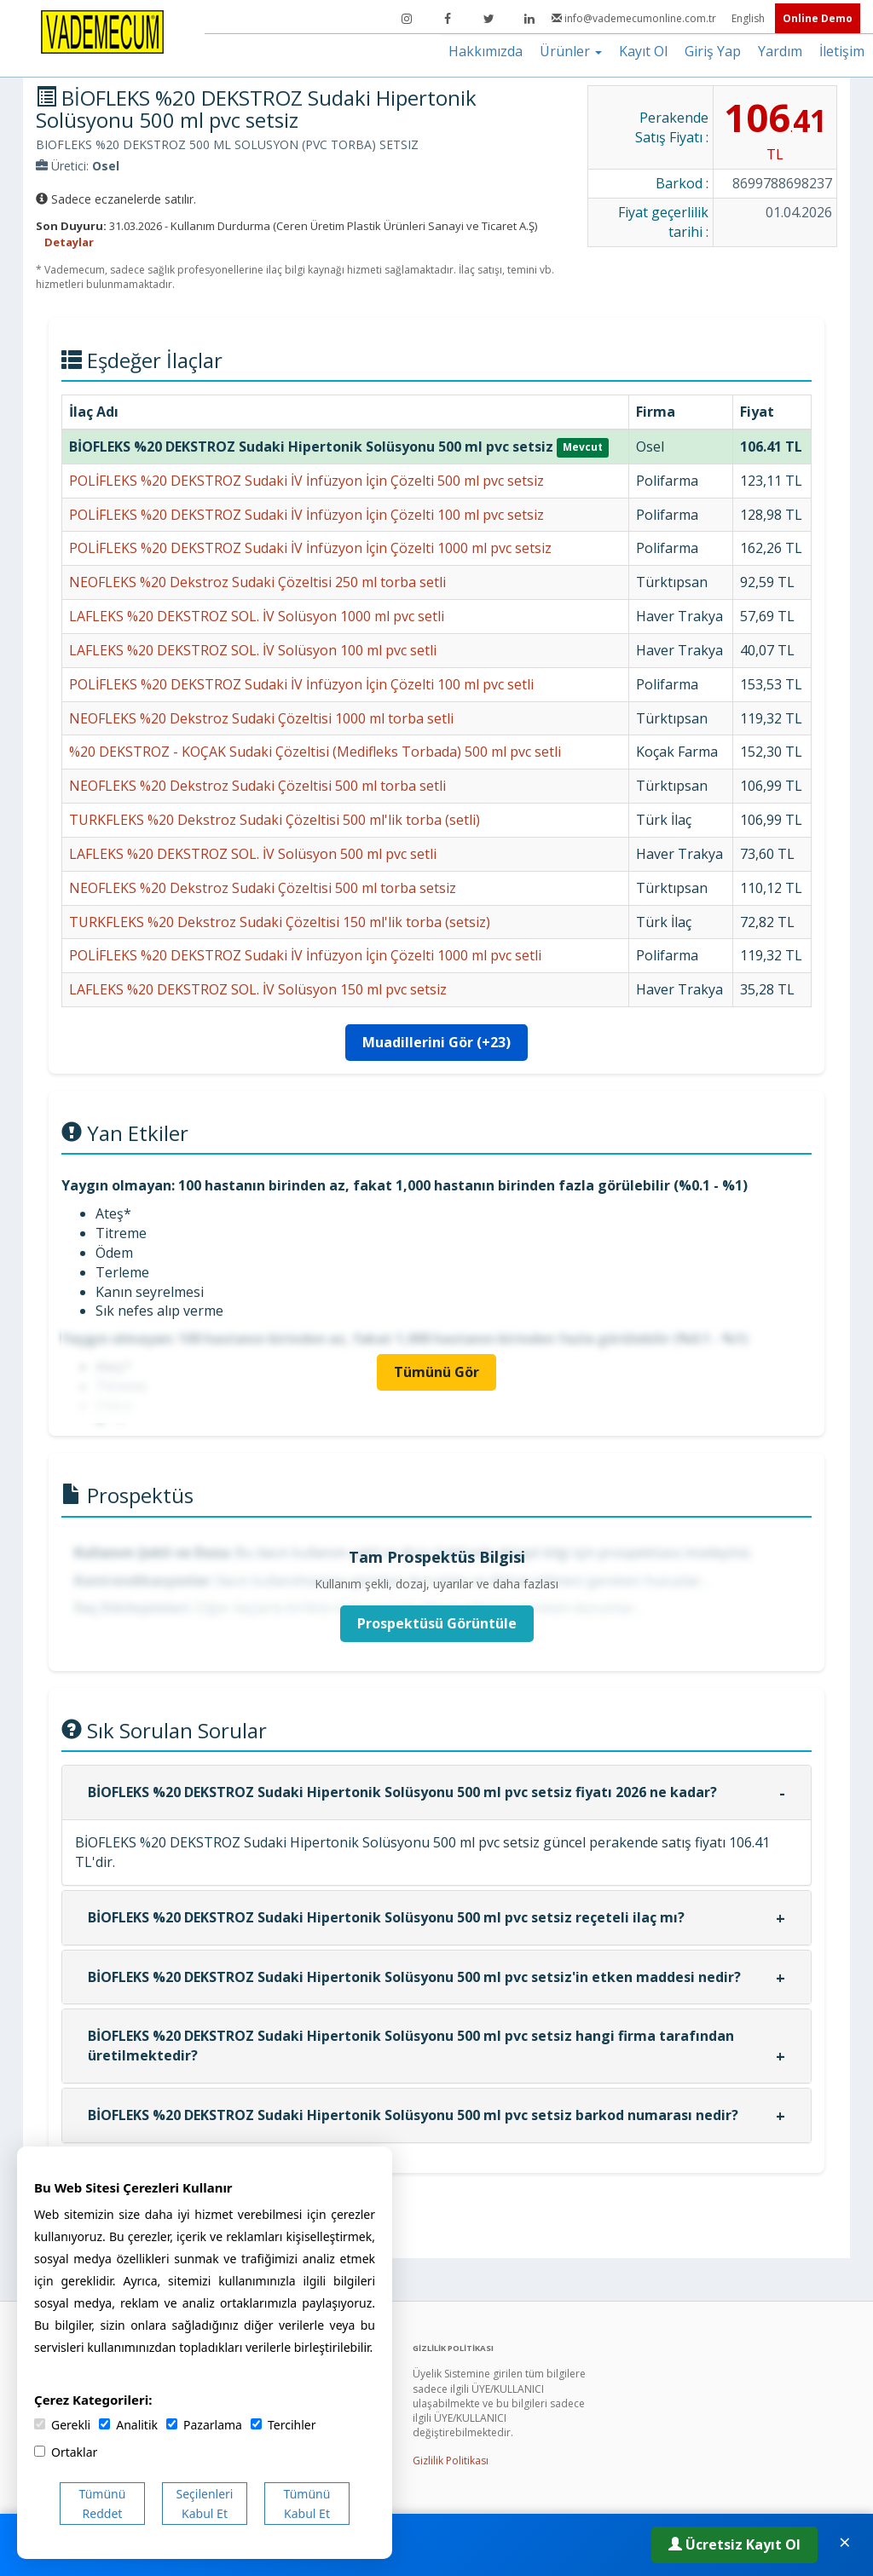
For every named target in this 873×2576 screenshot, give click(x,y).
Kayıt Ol (643, 51)
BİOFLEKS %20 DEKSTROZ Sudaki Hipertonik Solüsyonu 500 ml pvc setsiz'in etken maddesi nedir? (414, 1977)
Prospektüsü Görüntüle (437, 1623)
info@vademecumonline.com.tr (635, 18)
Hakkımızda (485, 51)
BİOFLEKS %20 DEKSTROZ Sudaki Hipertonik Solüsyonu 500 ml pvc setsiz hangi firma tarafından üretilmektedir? (411, 2045)
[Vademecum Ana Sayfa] (102, 30)
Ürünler (571, 51)
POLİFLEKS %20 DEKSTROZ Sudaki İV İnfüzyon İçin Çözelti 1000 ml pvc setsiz (310, 548)
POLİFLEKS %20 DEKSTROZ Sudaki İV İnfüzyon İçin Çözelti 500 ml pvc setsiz (306, 480)
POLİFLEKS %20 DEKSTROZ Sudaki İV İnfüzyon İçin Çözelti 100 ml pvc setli (301, 684)
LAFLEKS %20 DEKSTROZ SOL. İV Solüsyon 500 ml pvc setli (252, 853)
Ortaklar (65, 2452)
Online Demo (818, 18)
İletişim (841, 51)
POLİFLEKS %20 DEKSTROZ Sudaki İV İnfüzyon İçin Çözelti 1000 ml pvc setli (305, 955)
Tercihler (283, 2425)
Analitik (128, 2425)
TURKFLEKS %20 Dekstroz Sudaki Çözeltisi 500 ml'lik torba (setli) (274, 819)
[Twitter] (488, 18)
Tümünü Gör (436, 1372)
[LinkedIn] (529, 18)
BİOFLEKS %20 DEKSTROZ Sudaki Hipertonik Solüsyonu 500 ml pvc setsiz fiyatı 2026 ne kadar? (402, 1792)
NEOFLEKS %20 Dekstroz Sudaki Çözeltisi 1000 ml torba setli (261, 718)
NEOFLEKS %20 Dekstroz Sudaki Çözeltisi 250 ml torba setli (257, 582)
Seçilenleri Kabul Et (205, 2503)
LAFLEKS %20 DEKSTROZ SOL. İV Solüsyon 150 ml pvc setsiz (258, 989)
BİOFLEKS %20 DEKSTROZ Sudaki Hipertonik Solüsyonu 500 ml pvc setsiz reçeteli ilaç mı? (386, 1917)
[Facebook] (447, 18)
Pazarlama (204, 2425)
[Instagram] (406, 18)
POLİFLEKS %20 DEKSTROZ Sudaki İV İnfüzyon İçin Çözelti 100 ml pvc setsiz (306, 514)
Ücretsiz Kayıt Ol (734, 2544)
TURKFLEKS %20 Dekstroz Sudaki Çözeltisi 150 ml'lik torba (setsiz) (279, 922)
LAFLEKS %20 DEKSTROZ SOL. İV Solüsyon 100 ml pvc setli (252, 650)
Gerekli (62, 2425)
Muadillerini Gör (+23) (436, 1042)
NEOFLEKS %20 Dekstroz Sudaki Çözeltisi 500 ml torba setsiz (262, 888)
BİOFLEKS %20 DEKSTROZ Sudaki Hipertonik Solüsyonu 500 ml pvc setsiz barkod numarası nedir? (413, 2115)
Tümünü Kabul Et (307, 2503)
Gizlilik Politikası (451, 2460)
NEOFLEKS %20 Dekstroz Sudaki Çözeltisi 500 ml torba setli (257, 785)
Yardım (780, 51)
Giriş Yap (713, 51)
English (749, 18)
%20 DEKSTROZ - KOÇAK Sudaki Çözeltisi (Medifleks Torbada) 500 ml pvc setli (315, 751)
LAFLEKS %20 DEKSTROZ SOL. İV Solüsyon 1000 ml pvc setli (256, 616)
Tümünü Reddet (102, 2503)
